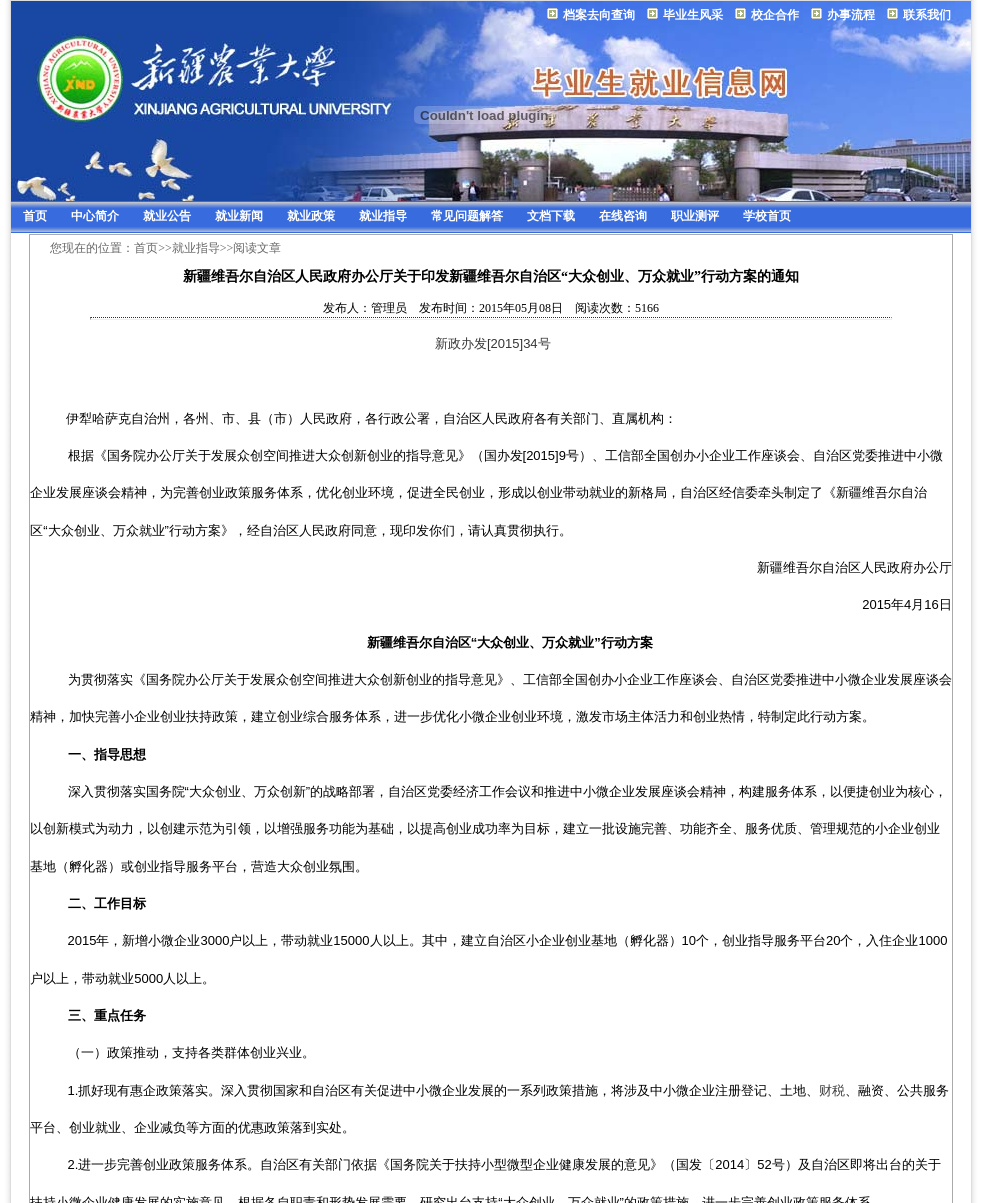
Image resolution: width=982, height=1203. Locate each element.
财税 (832, 1090)
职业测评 (695, 216)
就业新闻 (239, 216)
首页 (35, 216)
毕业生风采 (693, 15)
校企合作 (775, 15)
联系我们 (927, 15)
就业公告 (167, 216)
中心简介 (95, 216)
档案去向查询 (599, 15)
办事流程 (851, 15)
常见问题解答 (467, 216)
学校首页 (767, 216)
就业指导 (383, 216)
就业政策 (311, 216)
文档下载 (551, 216)
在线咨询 (623, 216)
